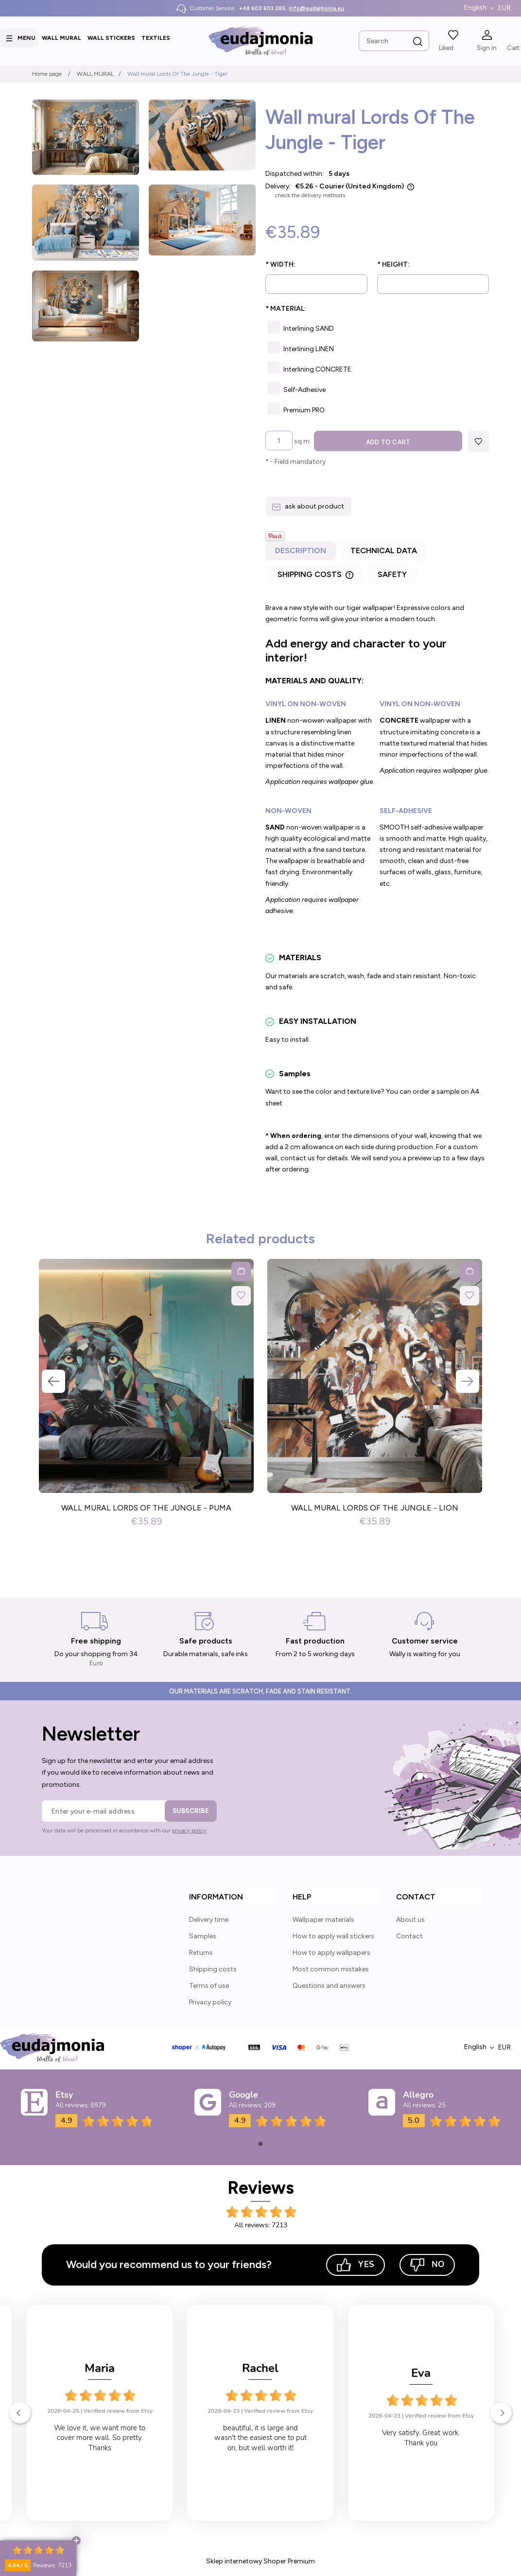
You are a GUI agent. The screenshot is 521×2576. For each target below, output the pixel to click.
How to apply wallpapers (331, 1953)
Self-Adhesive (304, 390)
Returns (201, 1953)
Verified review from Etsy (118, 2411)
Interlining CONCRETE (317, 369)
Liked (446, 47)
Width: (280, 264)
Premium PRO (304, 410)
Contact (409, 1937)
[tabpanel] (377, 889)
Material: (285, 309)
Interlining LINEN (308, 349)
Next (467, 1381)
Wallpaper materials (323, 1920)
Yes (355, 2265)
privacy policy (189, 1831)
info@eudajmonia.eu (316, 8)
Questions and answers (329, 1987)
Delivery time (208, 1920)
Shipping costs (213, 1970)
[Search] (418, 42)
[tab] (301, 554)
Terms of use (209, 1987)
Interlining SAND (308, 328)
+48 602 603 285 (262, 8)
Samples (202, 1937)
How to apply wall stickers (333, 1937)
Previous (53, 1381)
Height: (393, 264)
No (427, 2265)
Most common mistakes (331, 1970)
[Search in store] (394, 41)
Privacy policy (210, 2003)
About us (410, 1920)
